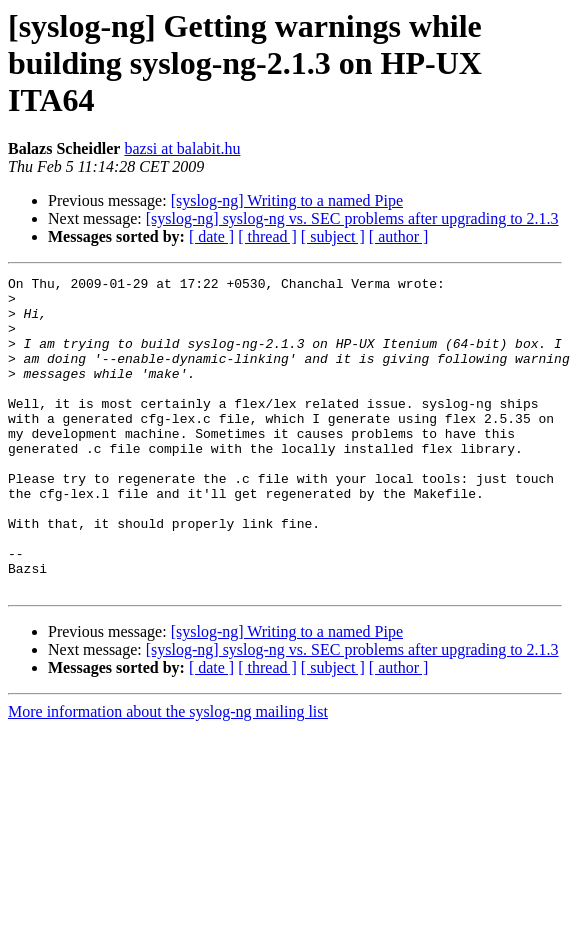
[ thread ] (267, 236)
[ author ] (399, 236)
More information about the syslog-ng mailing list (168, 774)
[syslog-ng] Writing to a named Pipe (287, 200)
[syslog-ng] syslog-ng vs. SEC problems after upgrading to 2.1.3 (352, 218)
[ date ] (211, 236)
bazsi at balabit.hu (182, 148)
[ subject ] (333, 236)
